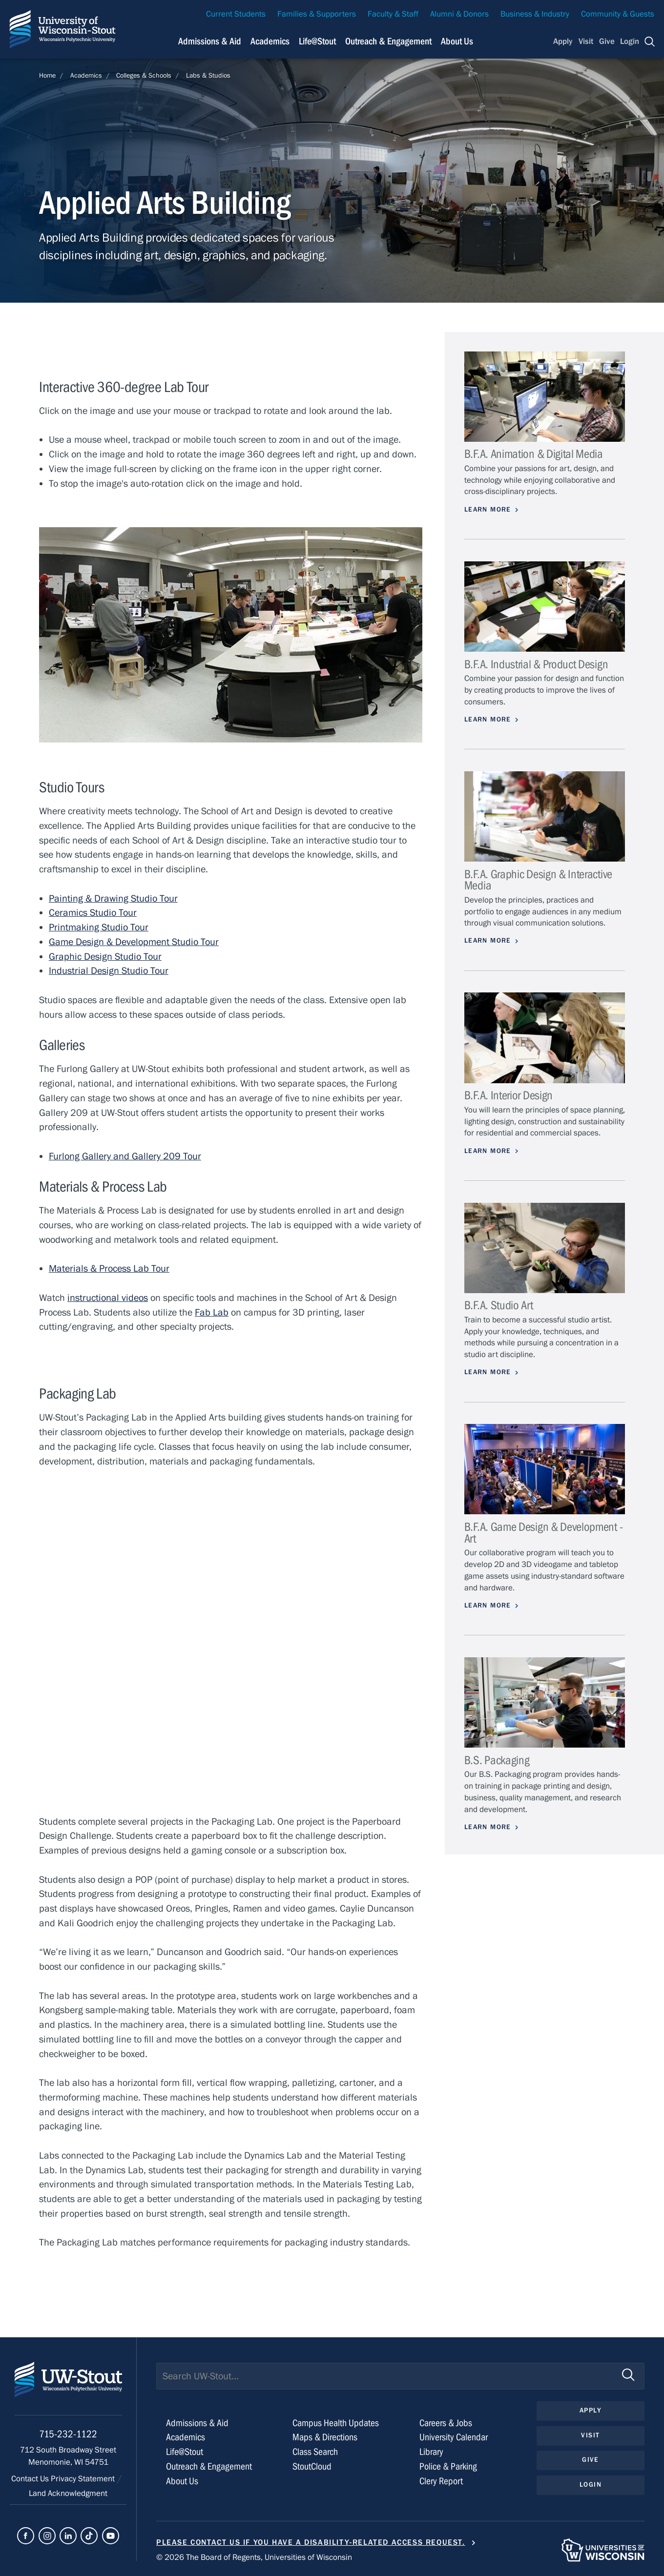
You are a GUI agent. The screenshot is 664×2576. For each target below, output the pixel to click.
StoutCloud (312, 2466)
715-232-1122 (68, 2434)
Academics (86, 76)
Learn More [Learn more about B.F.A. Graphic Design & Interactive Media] (487, 941)
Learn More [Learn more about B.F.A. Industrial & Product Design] (487, 719)
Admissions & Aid (197, 2423)
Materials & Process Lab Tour (109, 1268)
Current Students (236, 14)
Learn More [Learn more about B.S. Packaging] (487, 1827)
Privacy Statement (84, 2479)
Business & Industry (534, 14)
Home (47, 76)
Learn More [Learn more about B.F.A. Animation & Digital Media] (487, 510)
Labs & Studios (208, 76)
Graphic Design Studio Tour (105, 956)
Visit (586, 41)
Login (629, 41)
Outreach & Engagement (209, 2466)
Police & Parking (448, 2466)
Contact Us (31, 2479)
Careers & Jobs (445, 2423)
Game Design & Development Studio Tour (134, 942)
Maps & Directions (324, 2437)
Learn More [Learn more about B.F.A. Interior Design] (487, 1151)
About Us (457, 41)
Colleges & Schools (143, 76)
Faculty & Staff (393, 14)
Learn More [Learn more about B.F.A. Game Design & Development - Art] (487, 1605)
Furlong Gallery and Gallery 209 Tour (125, 1156)
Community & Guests (617, 14)
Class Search (315, 2451)
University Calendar (453, 2437)
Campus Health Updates (335, 2423)
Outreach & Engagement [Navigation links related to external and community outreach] (388, 41)
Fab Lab (211, 1312)
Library (431, 2451)
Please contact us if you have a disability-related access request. (310, 2542)
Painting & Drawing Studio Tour (113, 898)
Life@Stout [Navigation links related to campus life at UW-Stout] (317, 41)
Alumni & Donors (459, 14)
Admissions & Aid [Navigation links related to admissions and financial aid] (209, 41)
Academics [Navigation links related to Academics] (270, 41)
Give (607, 41)
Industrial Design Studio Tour (108, 970)
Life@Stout (184, 2451)
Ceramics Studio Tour (93, 912)
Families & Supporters (316, 14)
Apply (563, 41)
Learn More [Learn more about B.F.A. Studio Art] (487, 1372)
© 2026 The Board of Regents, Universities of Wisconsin (254, 2557)
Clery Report (441, 2481)
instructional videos (107, 1297)
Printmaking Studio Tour (98, 927)
